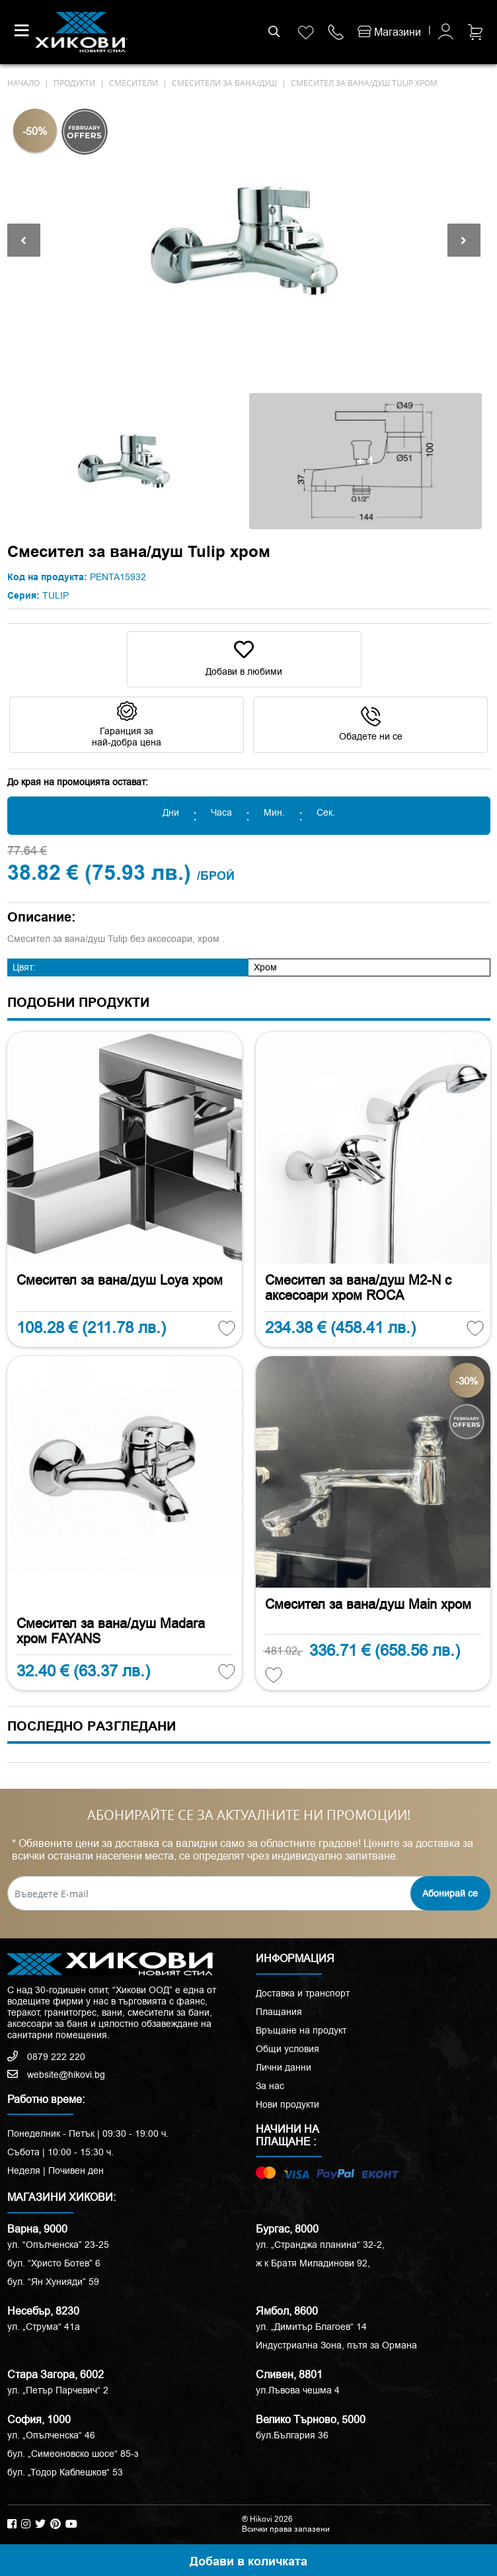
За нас (270, 2085)
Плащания (279, 2011)
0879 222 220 (46, 2056)
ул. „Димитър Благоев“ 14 (311, 2326)
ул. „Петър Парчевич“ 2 (57, 2390)
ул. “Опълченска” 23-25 (58, 2244)
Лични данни (283, 2067)
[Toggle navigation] (21, 30)
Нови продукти (287, 2104)
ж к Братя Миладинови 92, (313, 2263)
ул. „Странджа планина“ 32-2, (320, 2244)
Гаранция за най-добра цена (126, 724)
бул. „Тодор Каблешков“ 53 (65, 2472)
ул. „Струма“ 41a (43, 2326)
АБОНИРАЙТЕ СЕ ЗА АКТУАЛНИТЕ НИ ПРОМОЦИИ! (248, 1815)
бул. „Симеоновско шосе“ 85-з (72, 2453)
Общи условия (287, 2048)
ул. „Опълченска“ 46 (51, 2435)
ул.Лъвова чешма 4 (298, 2390)
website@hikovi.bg (56, 2074)
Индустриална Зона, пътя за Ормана (336, 2345)
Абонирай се (450, 1893)
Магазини (389, 32)
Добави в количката (248, 2562)
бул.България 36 (292, 2435)
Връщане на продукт (301, 2030)
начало (23, 82)
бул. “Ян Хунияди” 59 (53, 2281)
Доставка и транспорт (303, 1993)
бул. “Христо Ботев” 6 (53, 2263)
